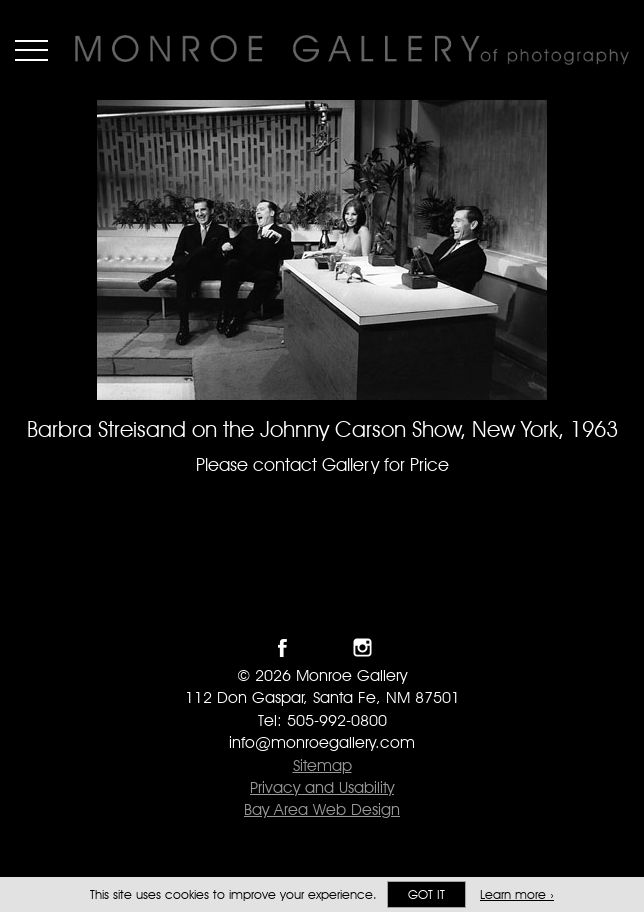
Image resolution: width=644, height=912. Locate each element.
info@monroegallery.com (322, 742)
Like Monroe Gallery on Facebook (282, 647)
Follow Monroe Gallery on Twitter (322, 647)
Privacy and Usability (322, 787)
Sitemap (322, 765)
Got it (426, 894)
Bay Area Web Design (322, 809)
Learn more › (517, 894)
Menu (31, 50)
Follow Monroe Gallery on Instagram (362, 647)
